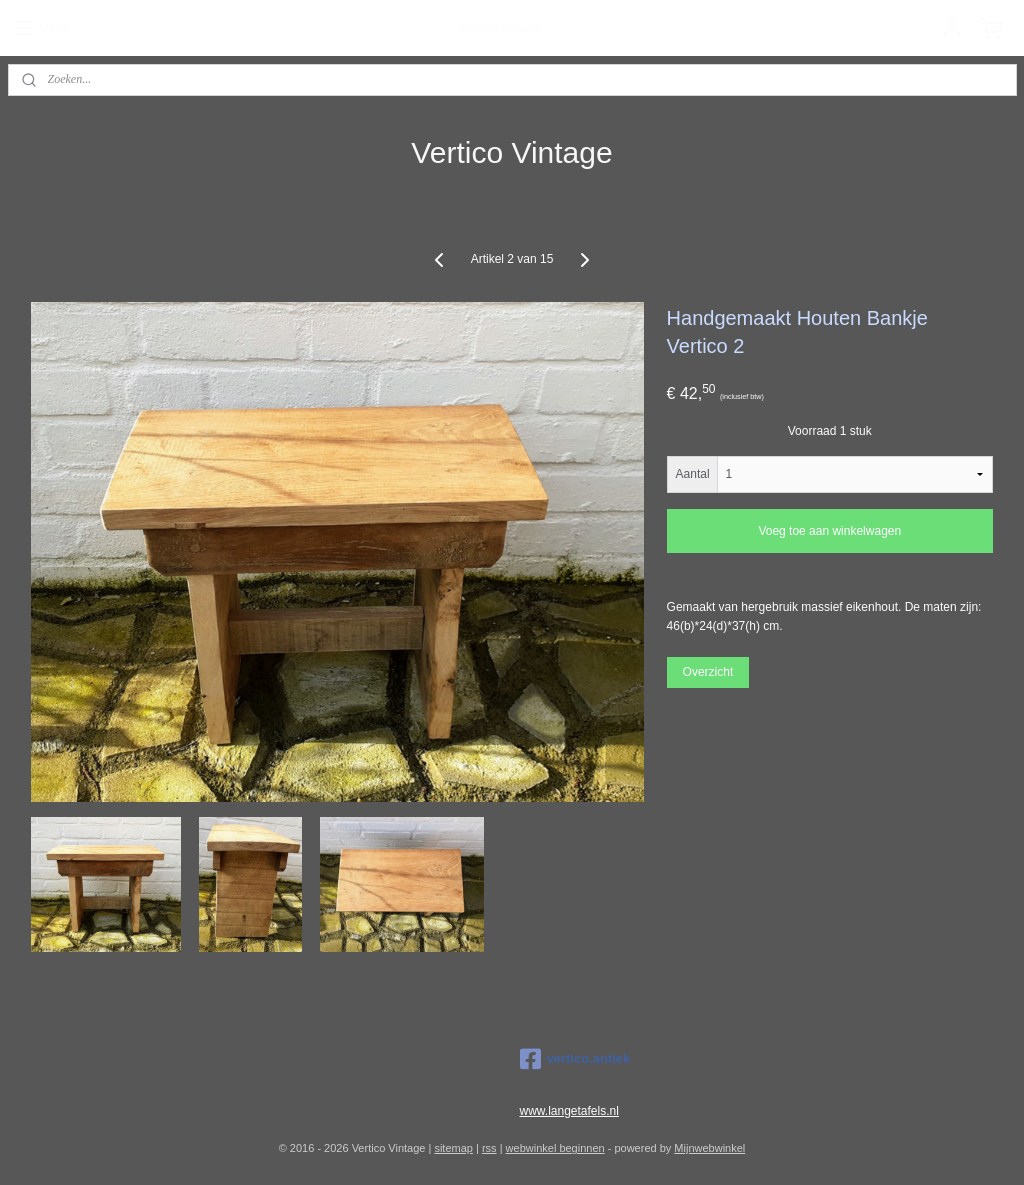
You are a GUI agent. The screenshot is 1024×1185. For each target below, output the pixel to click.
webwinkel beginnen (555, 1148)
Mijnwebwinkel (709, 1148)
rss (489, 1148)
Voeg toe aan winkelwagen (829, 531)
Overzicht (708, 671)
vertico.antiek (575, 1059)
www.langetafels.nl (569, 1111)
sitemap (453, 1148)
